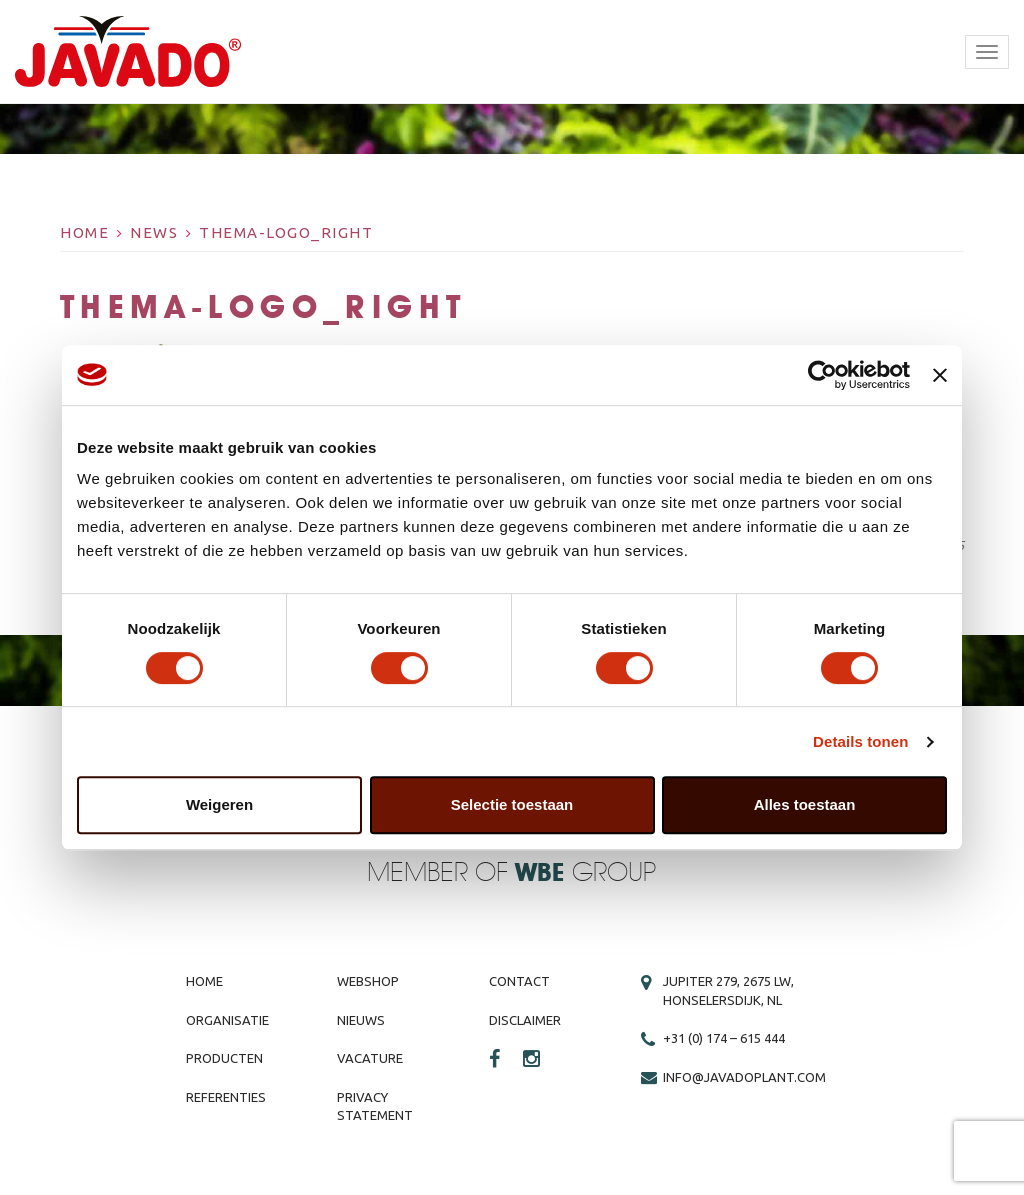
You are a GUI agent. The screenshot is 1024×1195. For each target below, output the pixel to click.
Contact (519, 981)
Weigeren (219, 804)
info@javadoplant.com (744, 1077)
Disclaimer (525, 1020)
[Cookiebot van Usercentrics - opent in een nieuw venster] (822, 375)
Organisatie (227, 1020)
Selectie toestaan (512, 804)
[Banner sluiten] (940, 375)
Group (585, 873)
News (154, 232)
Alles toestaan (805, 804)
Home (84, 232)
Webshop (368, 981)
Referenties (226, 1097)
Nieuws (361, 1020)
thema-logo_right (286, 232)
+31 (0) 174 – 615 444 (724, 1038)
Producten (224, 1058)
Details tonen (860, 741)
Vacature (370, 1058)
